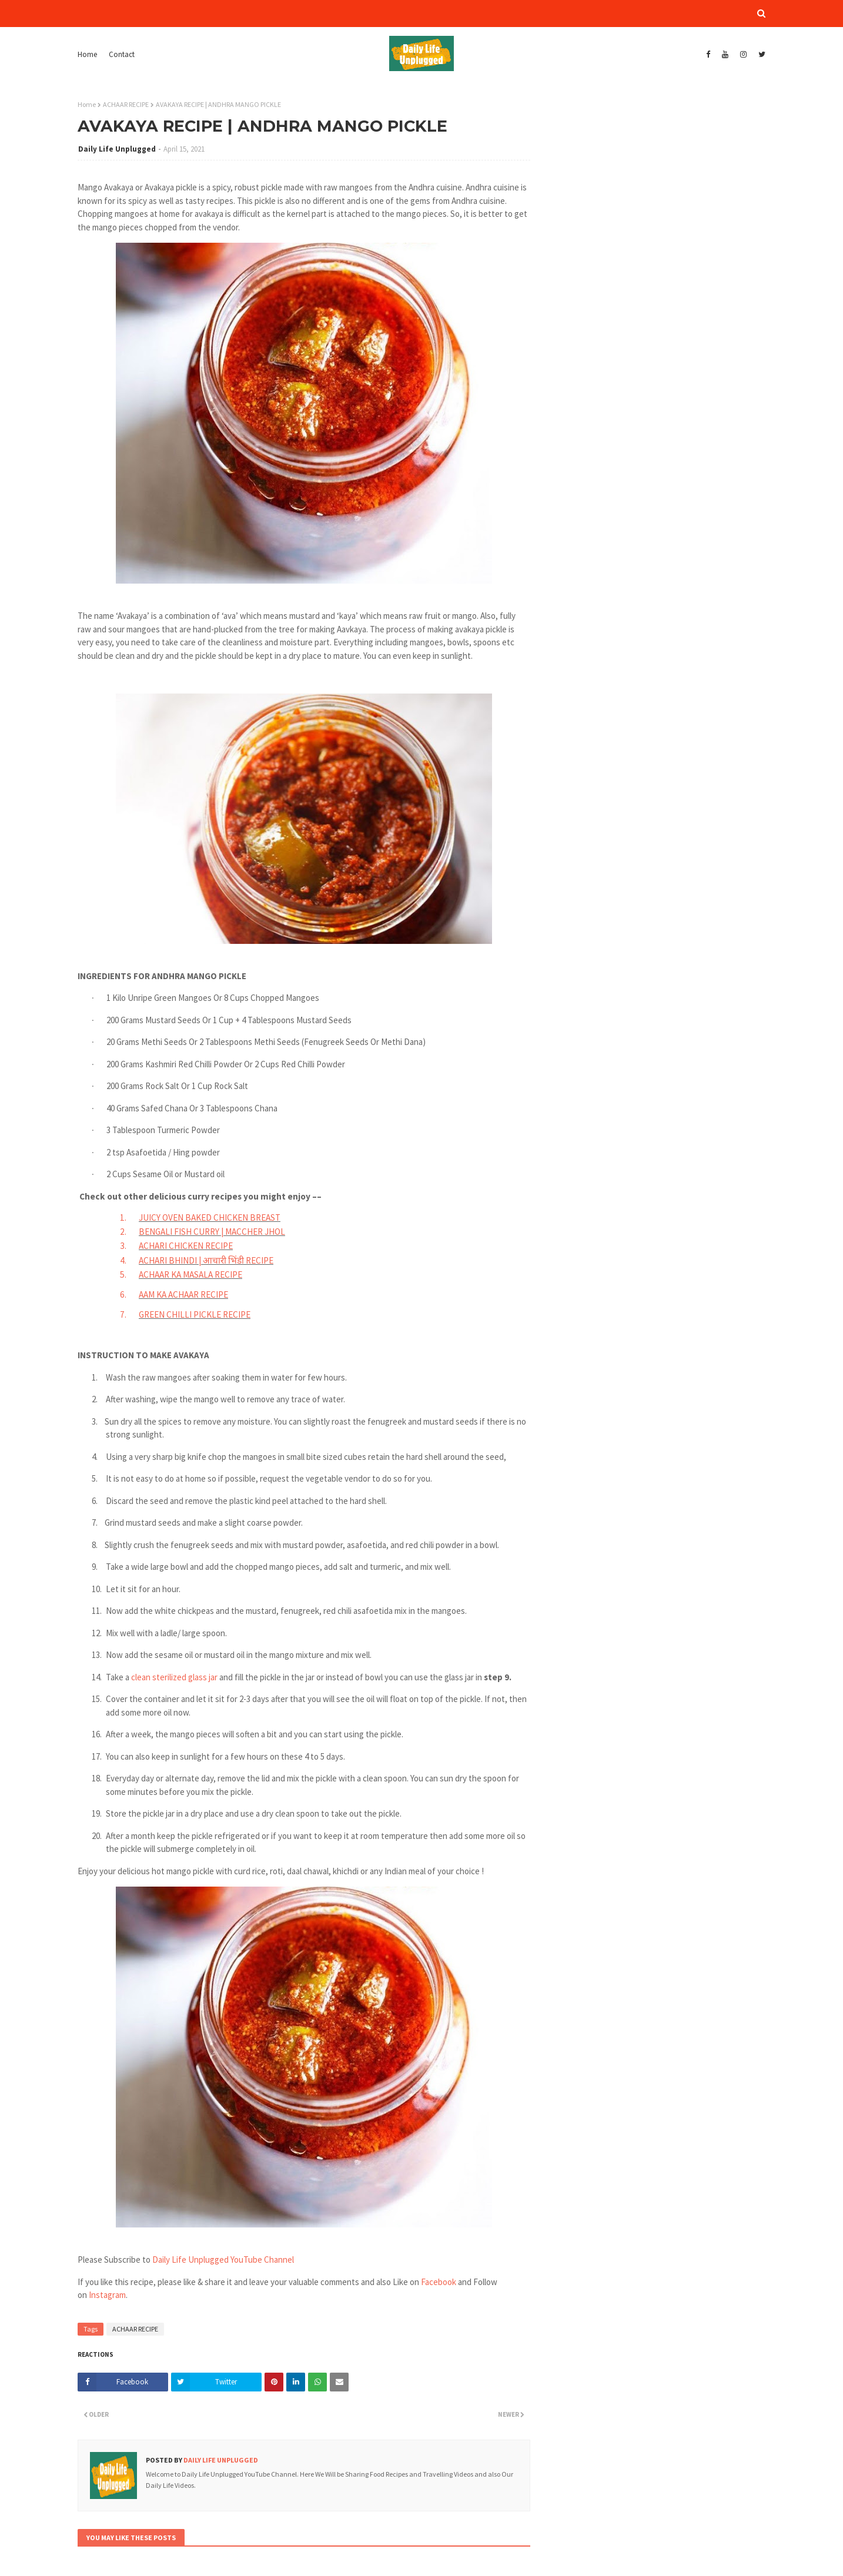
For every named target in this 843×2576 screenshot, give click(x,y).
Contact (122, 54)
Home (87, 54)
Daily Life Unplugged (117, 149)
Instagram (107, 2294)
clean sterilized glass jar (175, 1677)
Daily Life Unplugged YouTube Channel (223, 2259)
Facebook (439, 2281)
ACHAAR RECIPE (126, 104)
